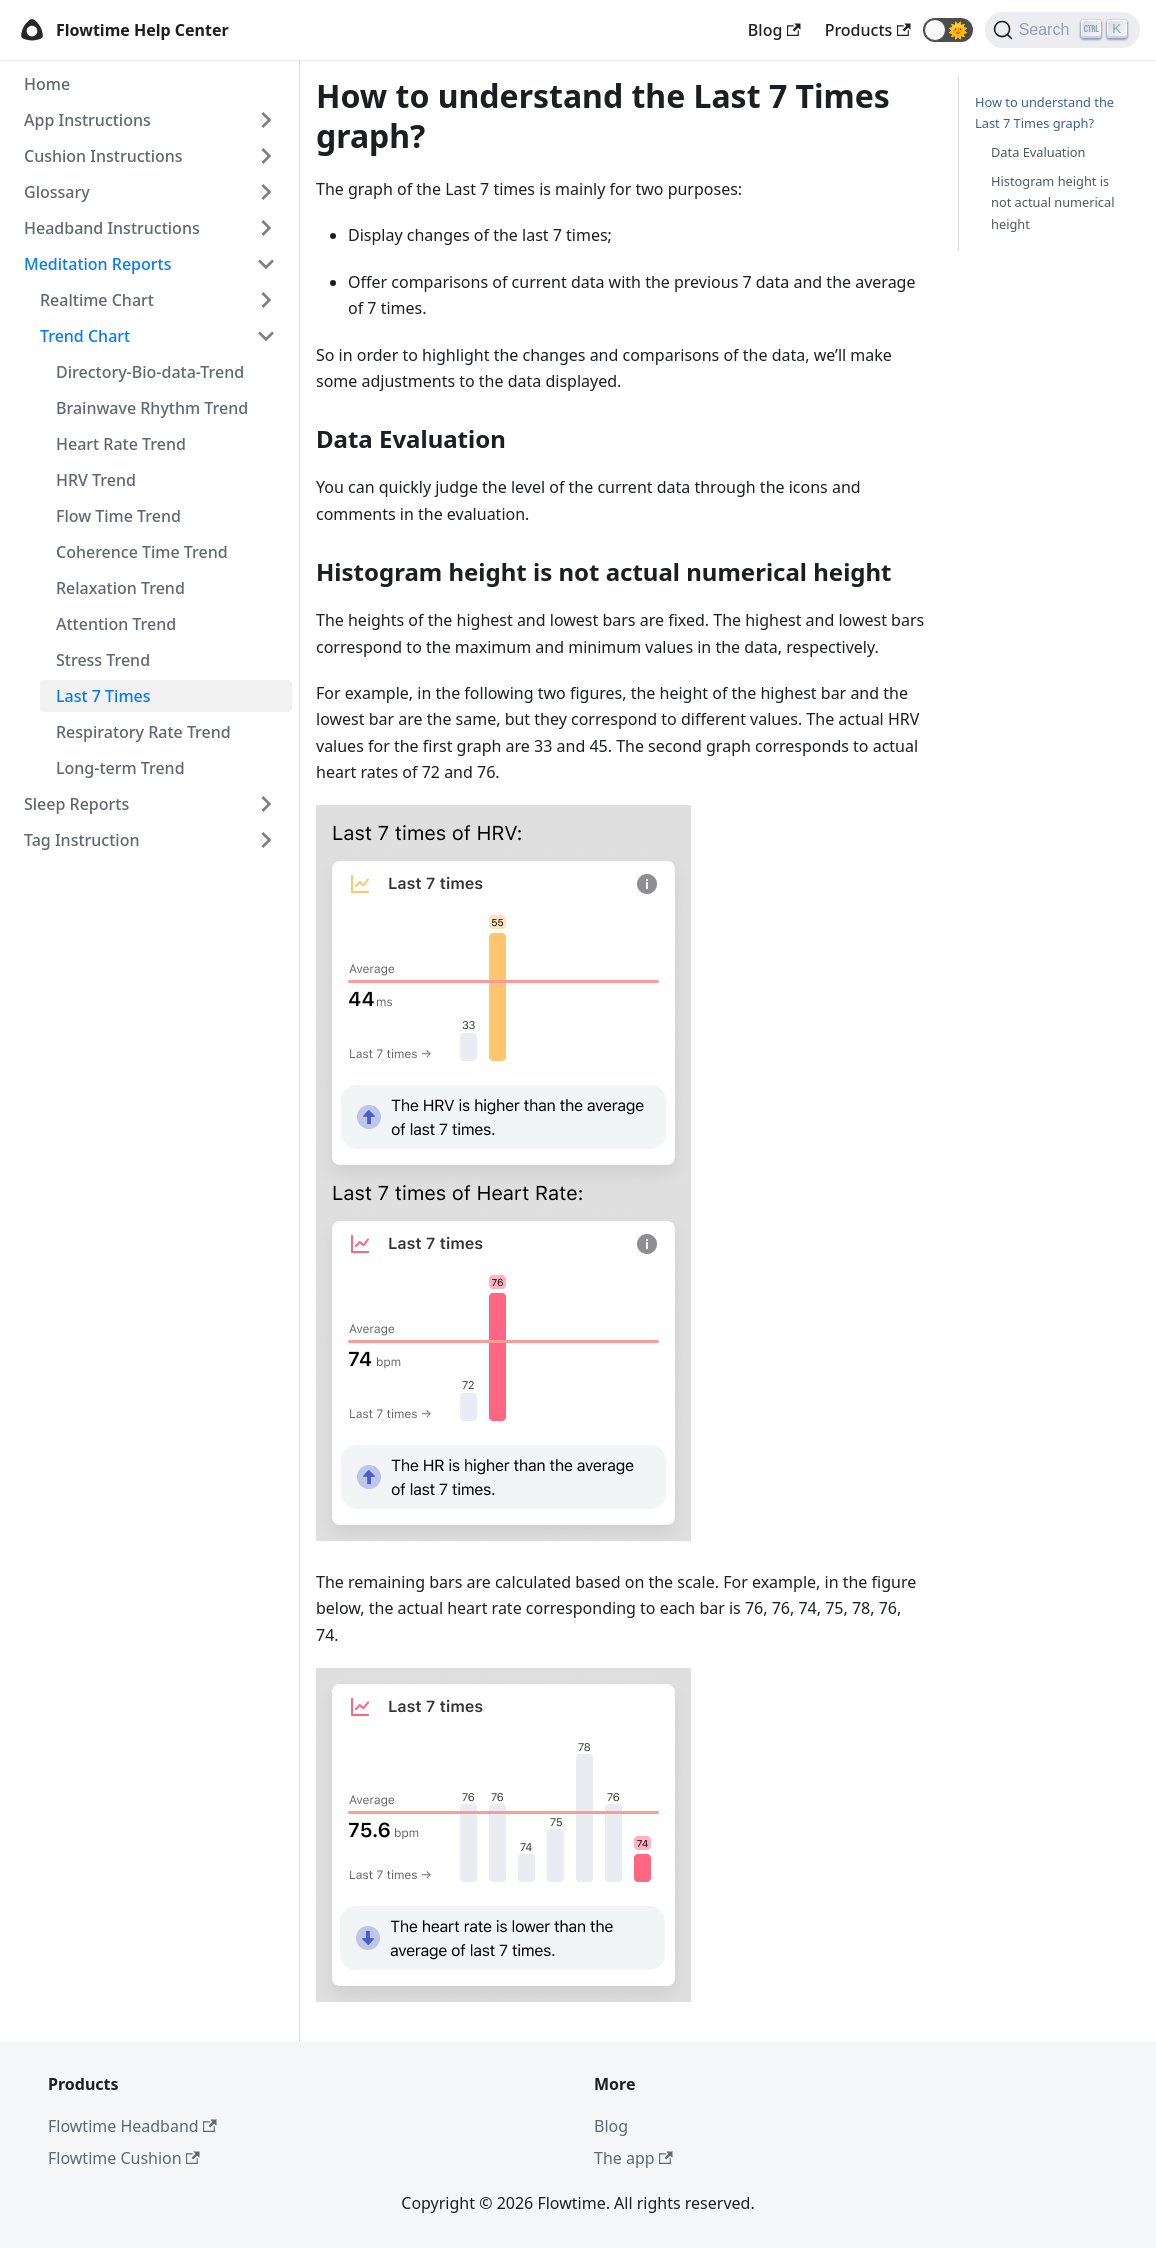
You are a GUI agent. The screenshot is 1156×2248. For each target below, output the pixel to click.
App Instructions (87, 120)
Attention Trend (116, 624)
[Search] (1062, 30)
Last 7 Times (103, 696)
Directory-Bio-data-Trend (150, 372)
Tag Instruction (81, 840)
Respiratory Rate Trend (143, 732)
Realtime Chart (97, 300)
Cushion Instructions (103, 156)
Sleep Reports (76, 804)
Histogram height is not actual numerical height (1052, 202)
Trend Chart (85, 336)
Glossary (57, 192)
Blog (611, 2126)
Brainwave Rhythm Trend (152, 408)
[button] (948, 30)
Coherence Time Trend (142, 552)
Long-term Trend (120, 768)
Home (47, 84)
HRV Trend (96, 480)
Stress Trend (103, 660)
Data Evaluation (1038, 152)
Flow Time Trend (118, 516)
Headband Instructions (112, 228)
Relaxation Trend (120, 588)
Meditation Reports (97, 264)
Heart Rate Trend (121, 444)
